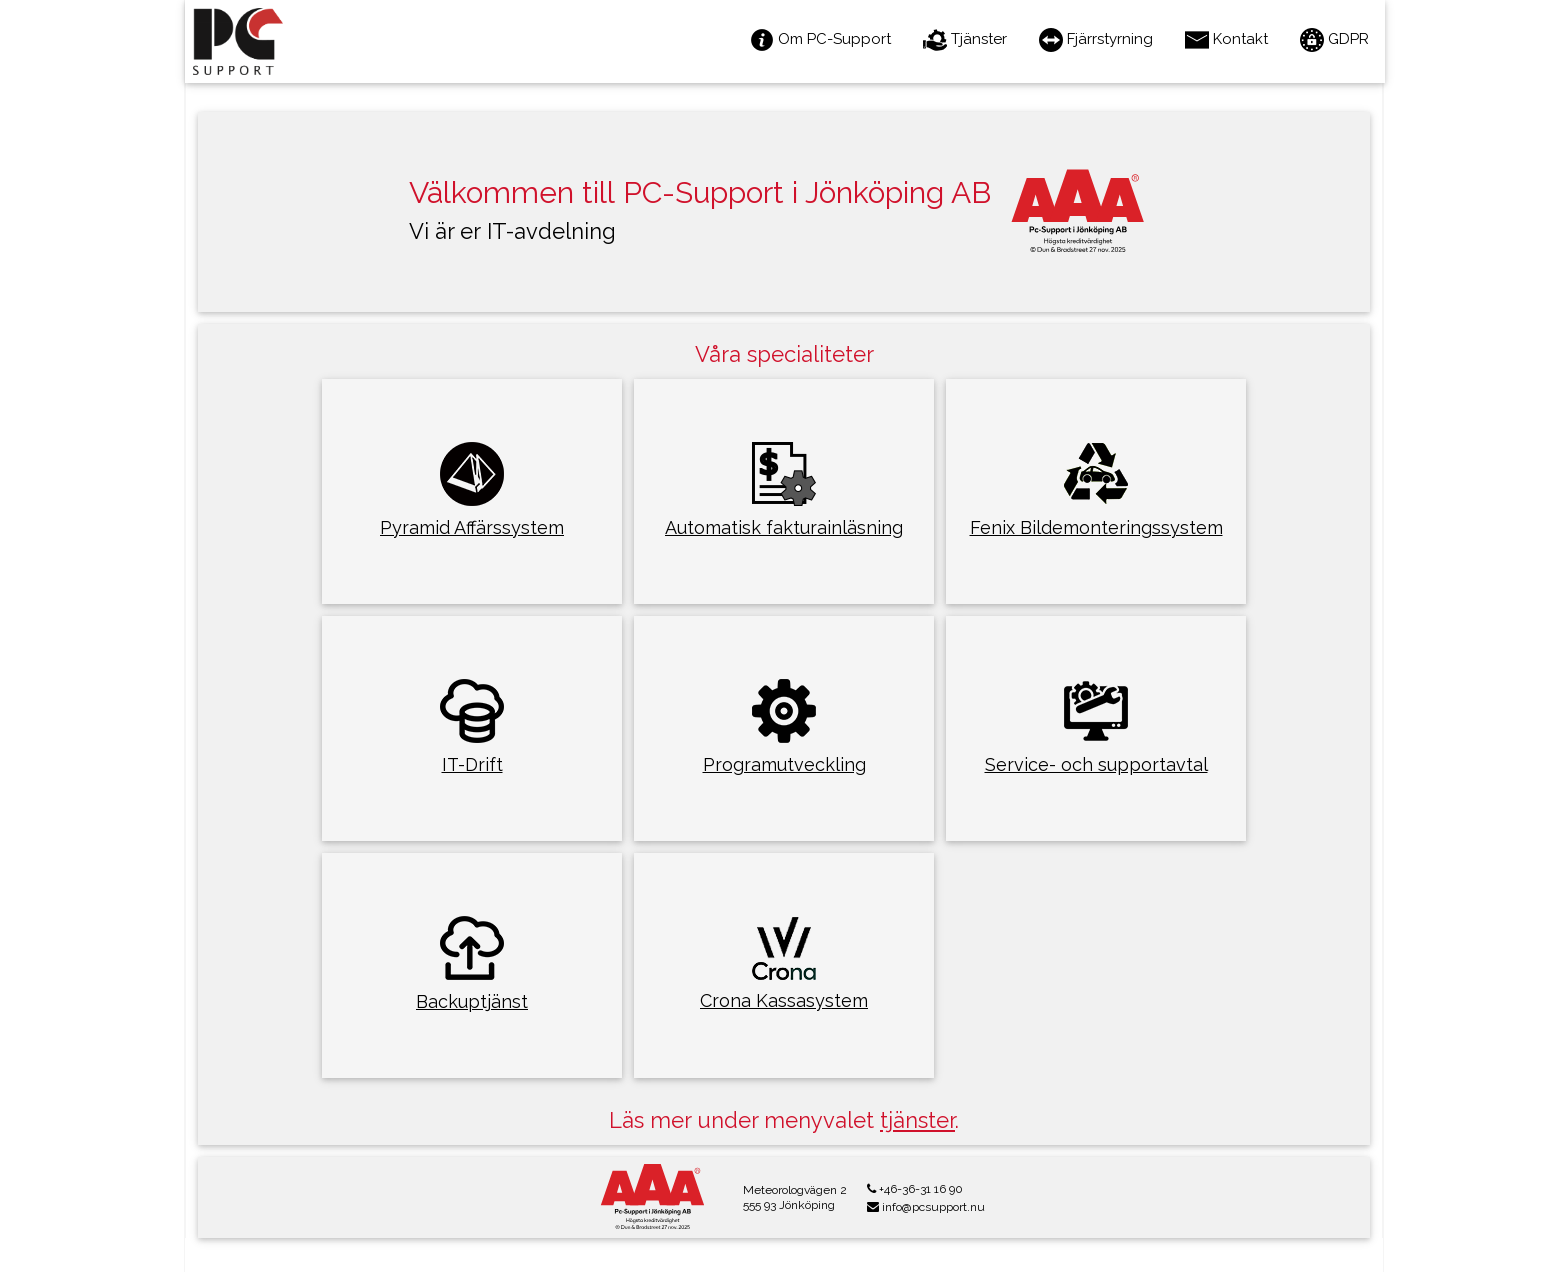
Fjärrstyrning (1096, 40)
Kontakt (1226, 40)
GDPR (1334, 40)
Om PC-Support (820, 40)
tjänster (917, 1120)
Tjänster (965, 40)
